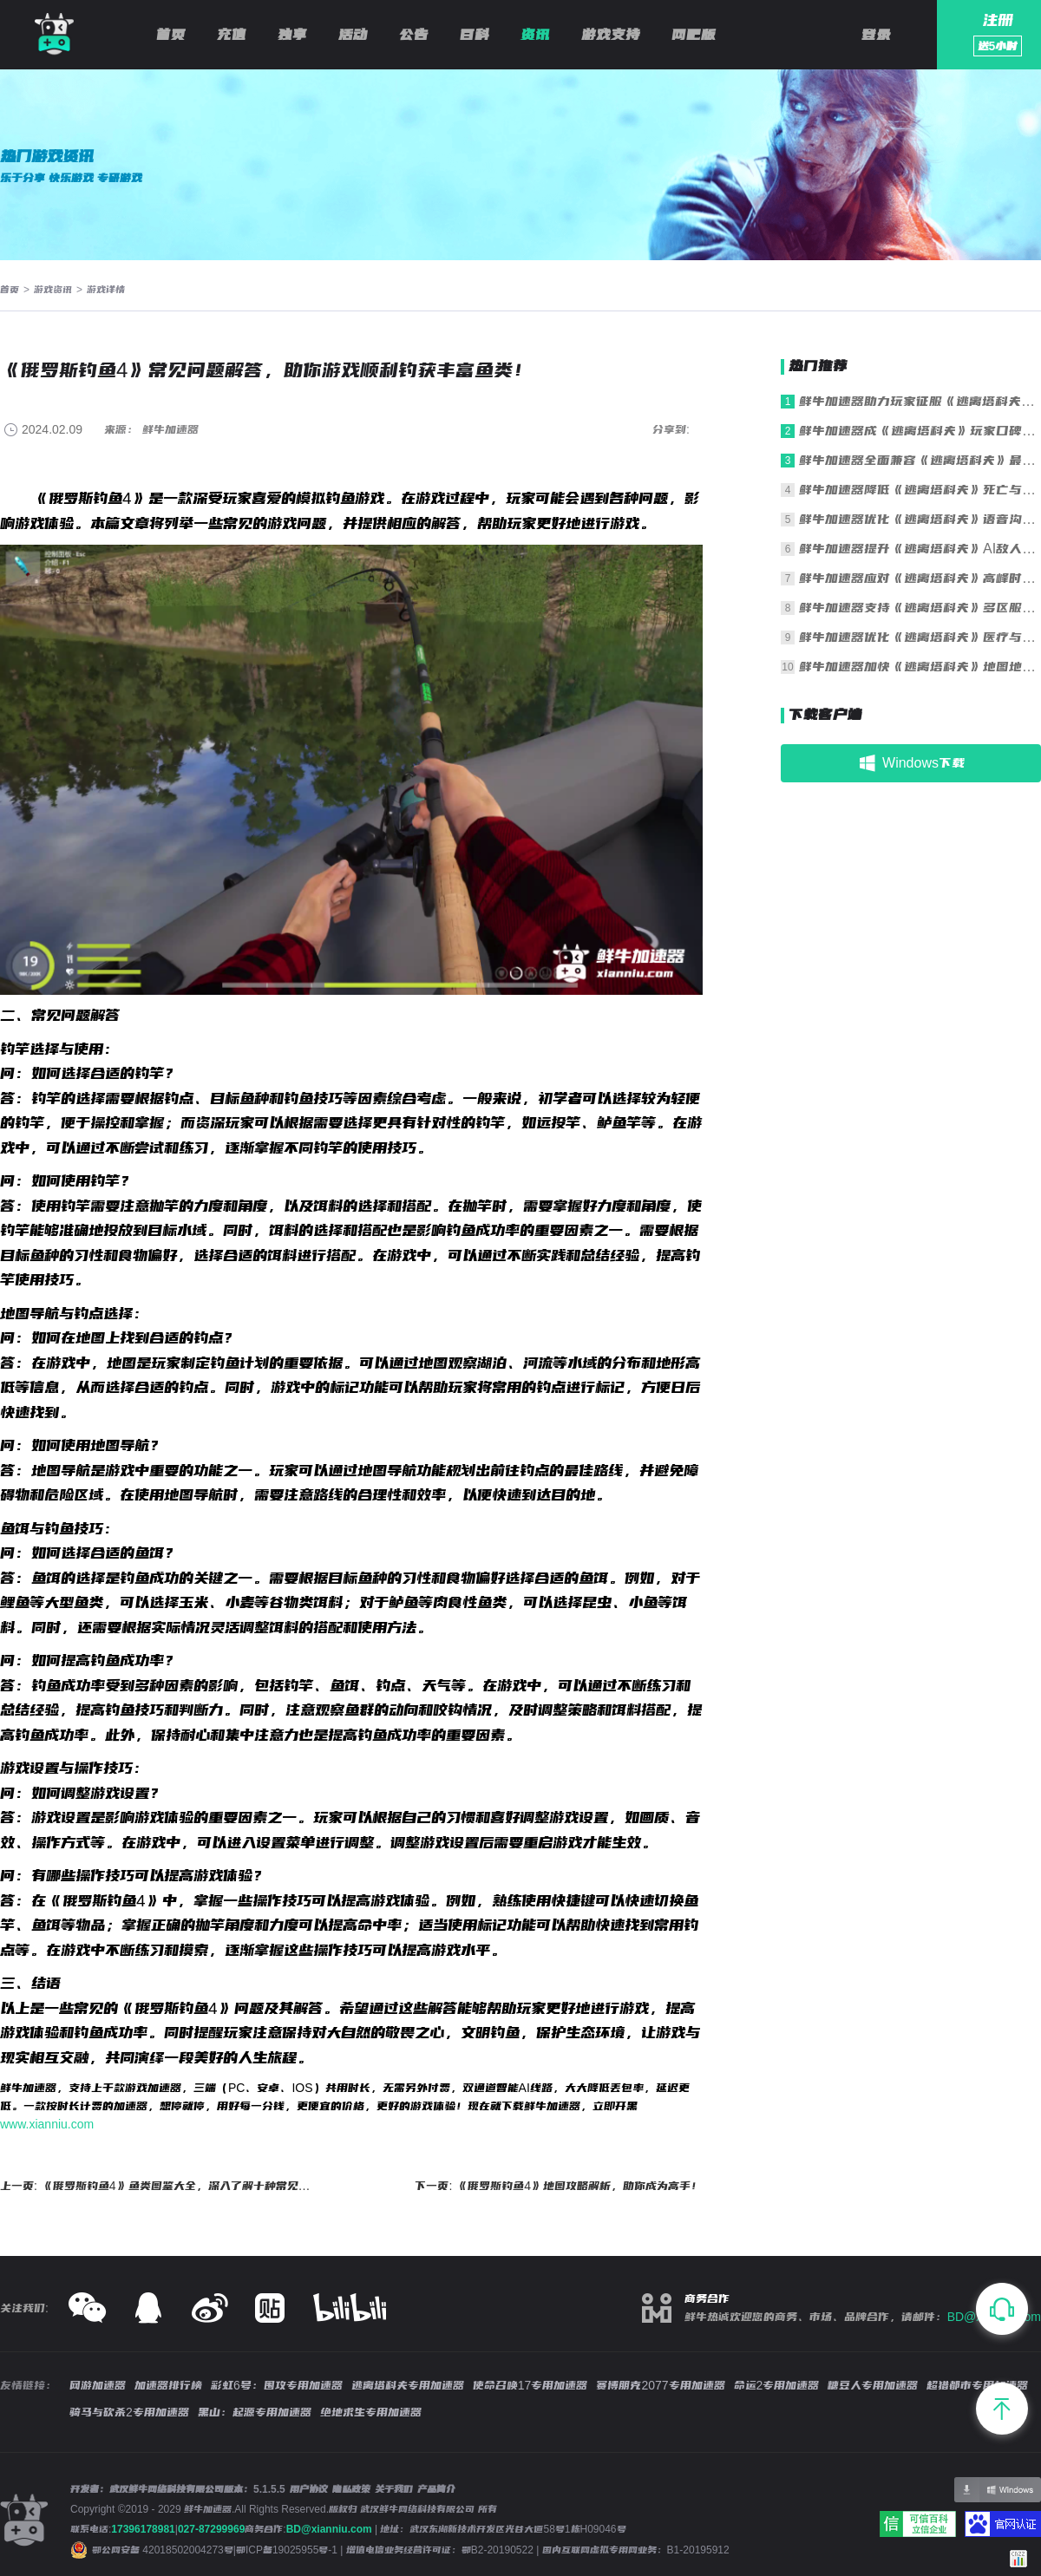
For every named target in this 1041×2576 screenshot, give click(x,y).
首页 (171, 34)
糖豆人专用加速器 (873, 2385)
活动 (353, 34)
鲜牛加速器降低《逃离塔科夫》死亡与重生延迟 (920, 489)
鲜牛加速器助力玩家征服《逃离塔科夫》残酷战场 (920, 401)
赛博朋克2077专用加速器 (660, 2385)
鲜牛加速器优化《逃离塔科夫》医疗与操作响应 (920, 637)
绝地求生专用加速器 (371, 2412)
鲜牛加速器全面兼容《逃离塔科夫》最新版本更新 (920, 460)
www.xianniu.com (47, 2124)
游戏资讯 (53, 290)
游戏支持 (610, 34)
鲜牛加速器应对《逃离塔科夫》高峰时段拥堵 (920, 578)
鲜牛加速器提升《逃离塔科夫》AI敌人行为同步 (920, 548)
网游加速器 (97, 2385)
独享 (292, 34)
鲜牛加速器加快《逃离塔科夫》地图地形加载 (920, 666)
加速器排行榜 (168, 2385)
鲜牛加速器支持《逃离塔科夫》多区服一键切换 (920, 607)
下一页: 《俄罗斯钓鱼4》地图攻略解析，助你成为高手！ (559, 2186)
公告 (414, 34)
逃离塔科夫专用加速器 (407, 2385)
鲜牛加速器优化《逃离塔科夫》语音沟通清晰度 (920, 519)
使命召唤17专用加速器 (530, 2385)
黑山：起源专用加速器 (254, 2412)
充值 (231, 34)
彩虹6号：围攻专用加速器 (277, 2385)
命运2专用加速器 (777, 2385)
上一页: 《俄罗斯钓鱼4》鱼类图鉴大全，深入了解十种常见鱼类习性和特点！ (158, 2186)
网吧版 (693, 34)
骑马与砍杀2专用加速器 (129, 2412)
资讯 (535, 34)
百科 (474, 34)
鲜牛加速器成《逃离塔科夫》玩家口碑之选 (920, 430)
